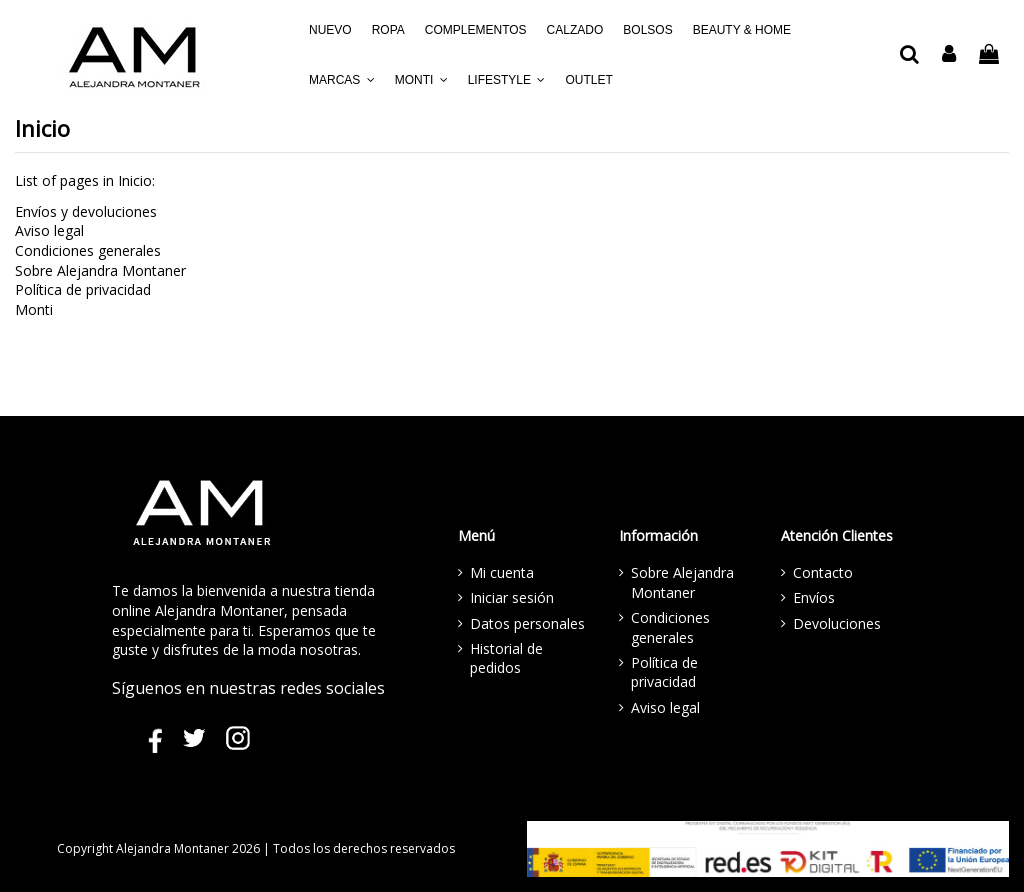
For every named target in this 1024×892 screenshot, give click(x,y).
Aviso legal (49, 230)
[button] (342, 80)
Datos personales (527, 623)
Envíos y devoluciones (86, 211)
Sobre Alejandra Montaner (100, 270)
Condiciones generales (88, 250)
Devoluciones (837, 623)
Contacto (823, 572)
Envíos (814, 597)
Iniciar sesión (512, 597)
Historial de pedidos (506, 658)
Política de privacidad (83, 289)
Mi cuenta (502, 572)
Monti (34, 309)
